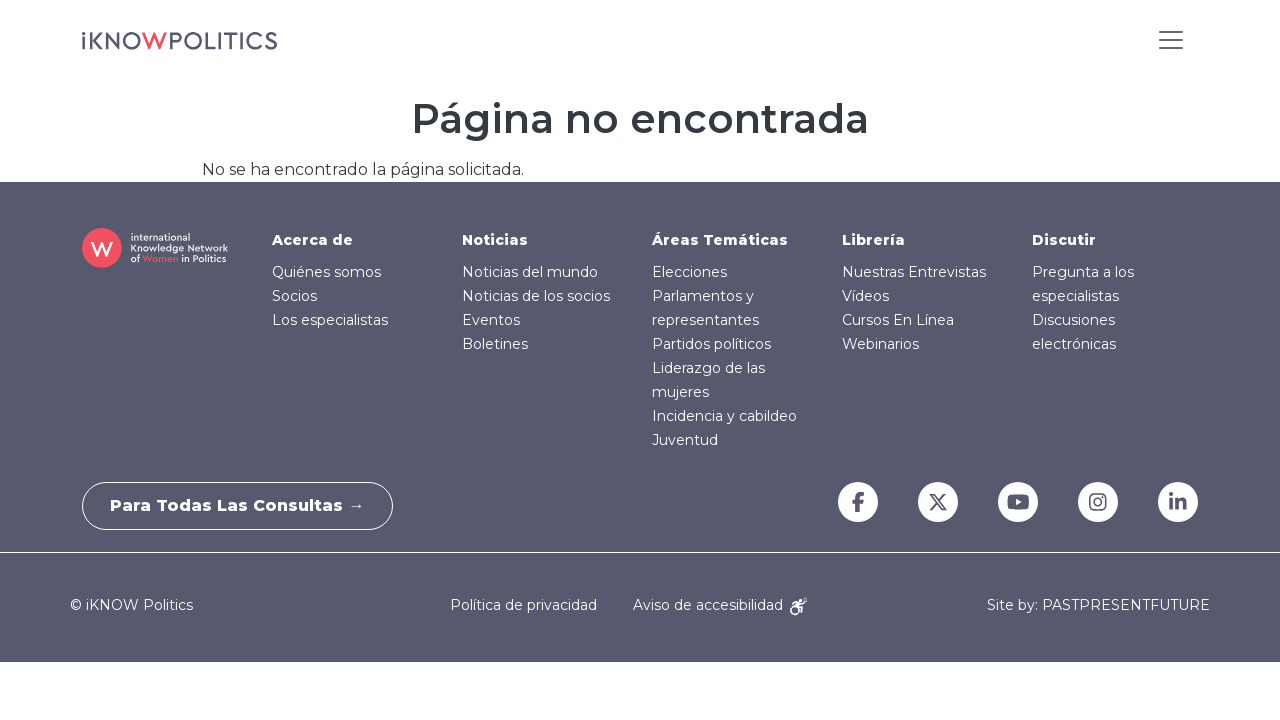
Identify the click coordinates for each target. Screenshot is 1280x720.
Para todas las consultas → (240, 505)
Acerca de (312, 240)
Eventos (491, 320)
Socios (294, 296)
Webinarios (880, 344)
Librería (873, 240)
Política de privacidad (523, 605)
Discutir (1064, 240)
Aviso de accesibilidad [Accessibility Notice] (720, 605)
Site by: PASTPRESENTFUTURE (1098, 605)
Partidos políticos (711, 344)
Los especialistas (330, 320)
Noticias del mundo (530, 272)
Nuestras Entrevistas (914, 272)
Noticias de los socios (536, 296)
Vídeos (865, 296)
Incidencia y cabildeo (724, 416)
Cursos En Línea (898, 320)
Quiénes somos (326, 272)
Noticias (495, 240)
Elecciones (689, 272)
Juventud (685, 440)
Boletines (495, 344)
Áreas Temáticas (720, 240)
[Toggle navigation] (1171, 40)
